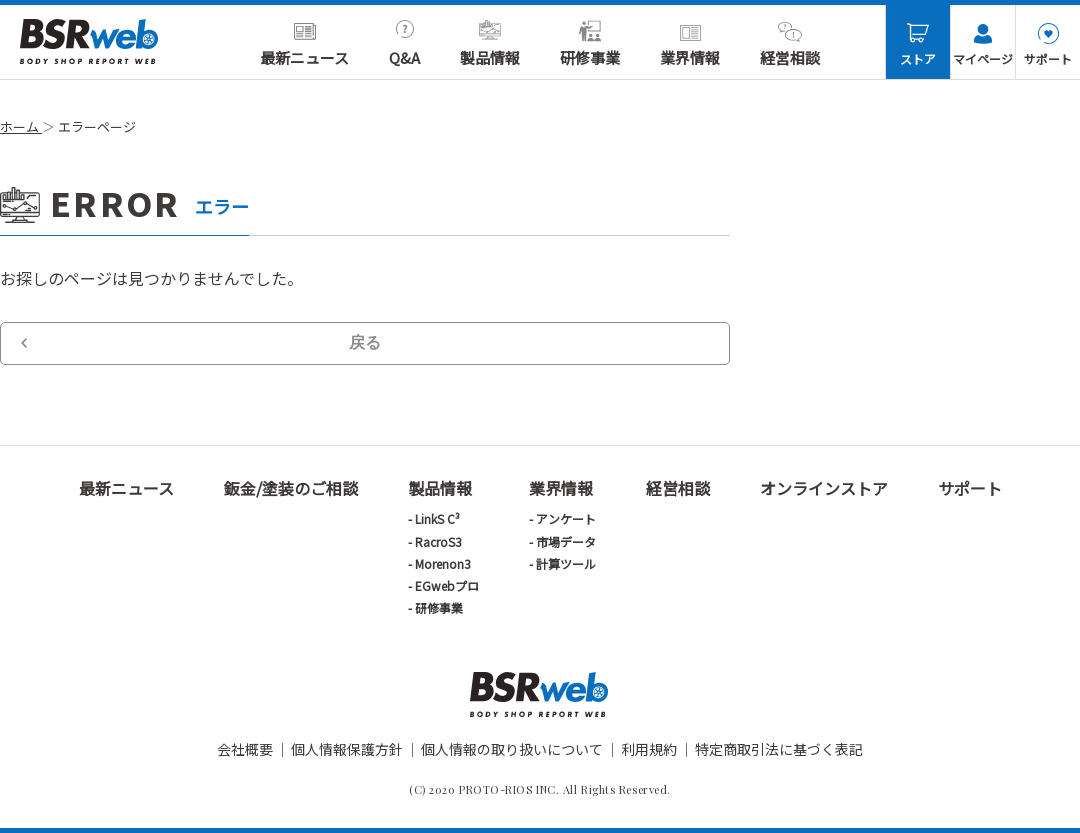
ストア (918, 45)
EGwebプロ (447, 585)
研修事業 (590, 44)
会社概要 (245, 749)
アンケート (566, 518)
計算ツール (566, 563)
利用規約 (649, 749)
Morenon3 (443, 563)
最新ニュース (304, 44)
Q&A (404, 44)
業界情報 (690, 44)
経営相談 (790, 44)
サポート (1048, 45)
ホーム (21, 126)
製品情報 (490, 44)
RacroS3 (438, 541)
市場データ (566, 541)
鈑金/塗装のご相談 (291, 488)
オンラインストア (824, 488)
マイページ (983, 45)
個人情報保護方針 (347, 749)
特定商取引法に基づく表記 (779, 749)
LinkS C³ (437, 518)
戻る (365, 342)
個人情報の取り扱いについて (512, 749)
